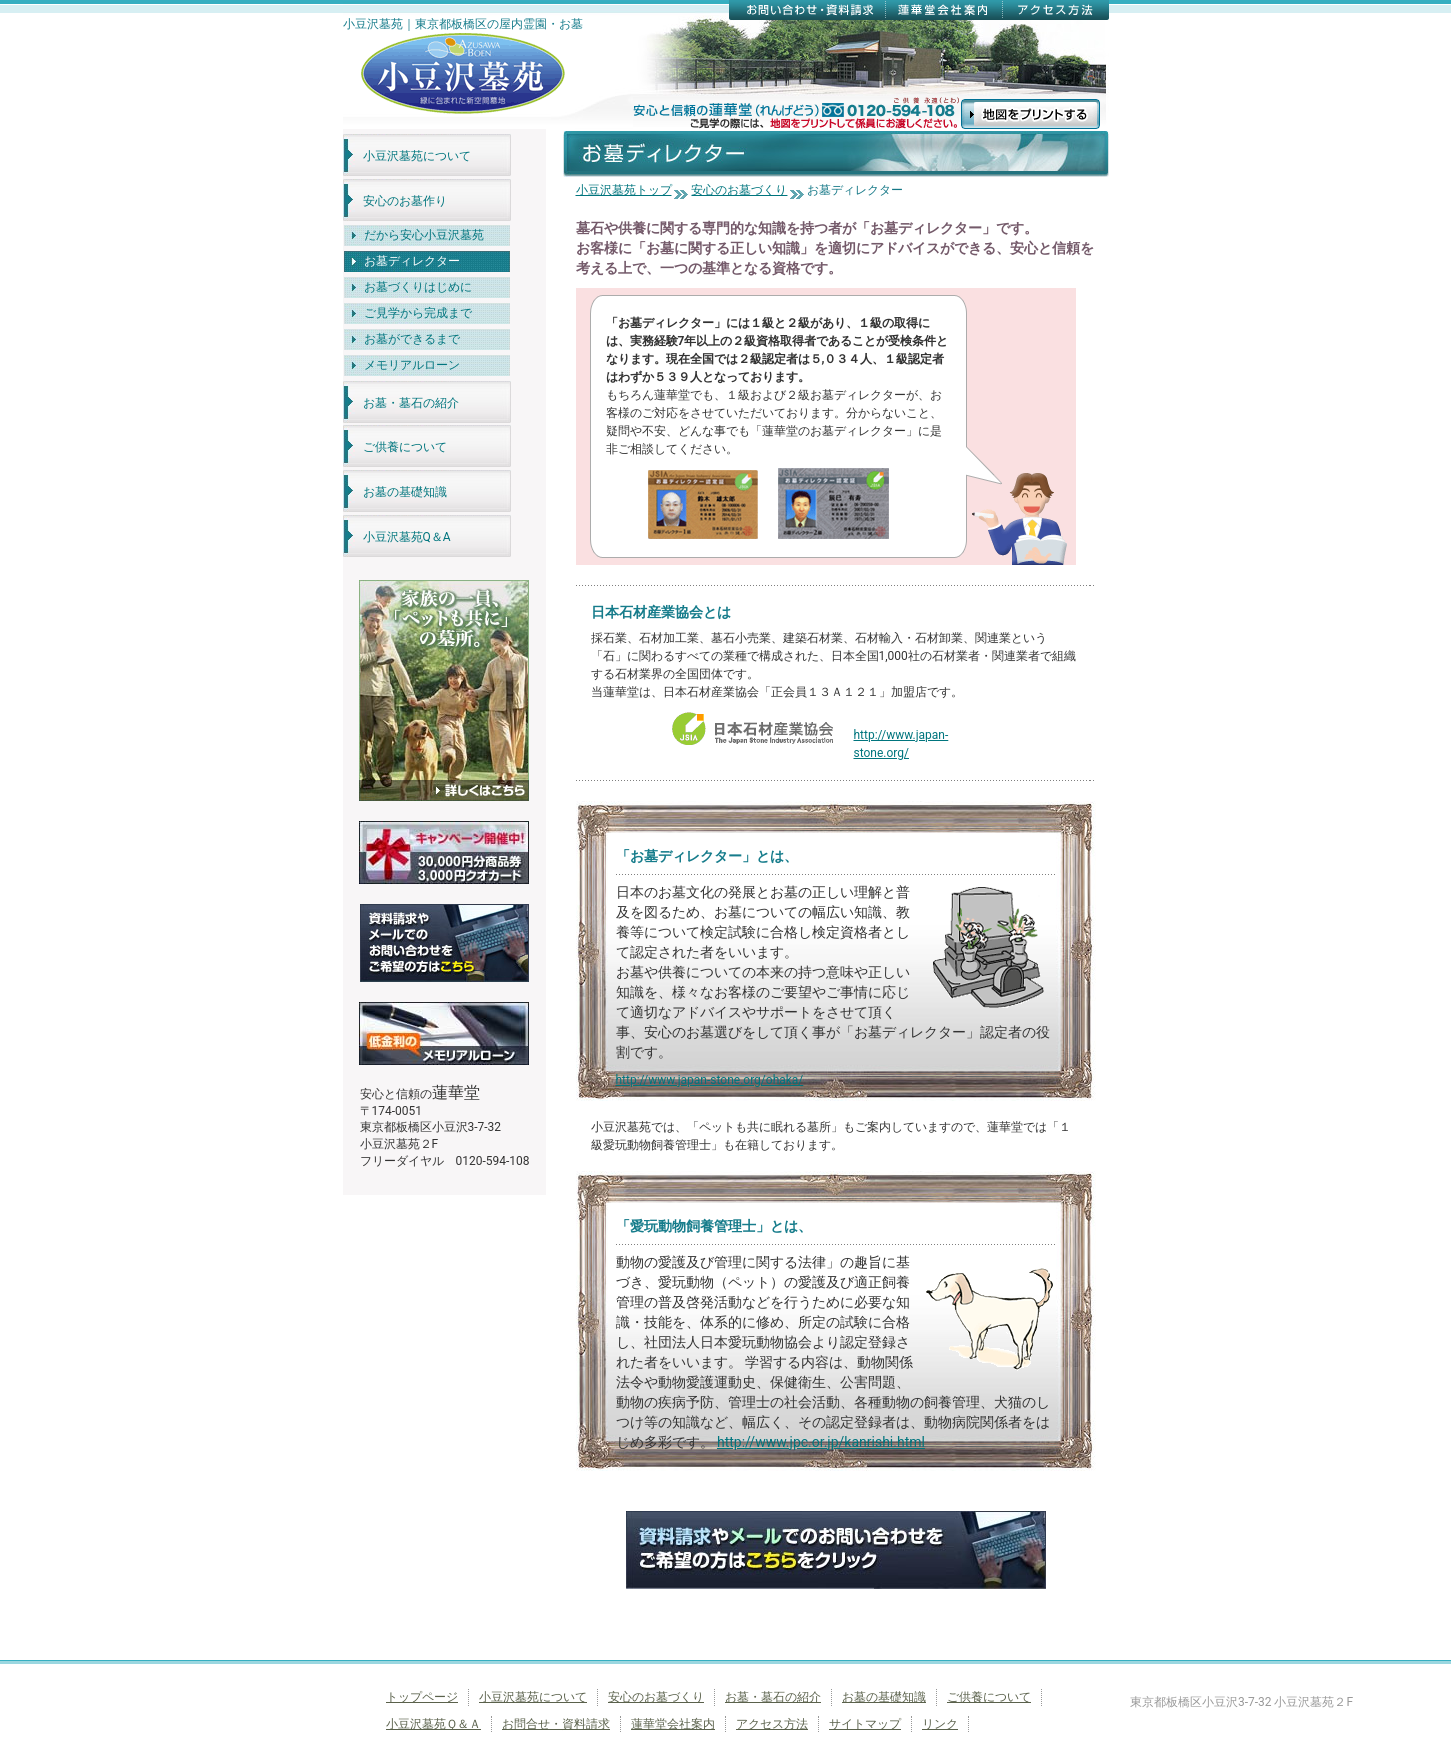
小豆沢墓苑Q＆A (407, 537)
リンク (940, 1724)
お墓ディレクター (412, 261)
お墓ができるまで (412, 339)
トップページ (422, 1697)
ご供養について (405, 447)
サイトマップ (865, 1724)
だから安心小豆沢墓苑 (424, 235)
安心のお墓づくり (739, 190)
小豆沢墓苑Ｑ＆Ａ (433, 1724)
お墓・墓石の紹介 (411, 403)
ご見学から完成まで (418, 313)
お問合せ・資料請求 (556, 1724)
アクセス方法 (772, 1724)
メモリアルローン (412, 365)
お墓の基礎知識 (405, 492)
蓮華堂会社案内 (673, 1724)
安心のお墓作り (405, 201)
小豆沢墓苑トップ (624, 190)
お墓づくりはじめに (418, 287)
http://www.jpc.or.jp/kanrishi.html (821, 1442)
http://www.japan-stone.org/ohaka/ (710, 1080)
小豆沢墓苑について (417, 156)
